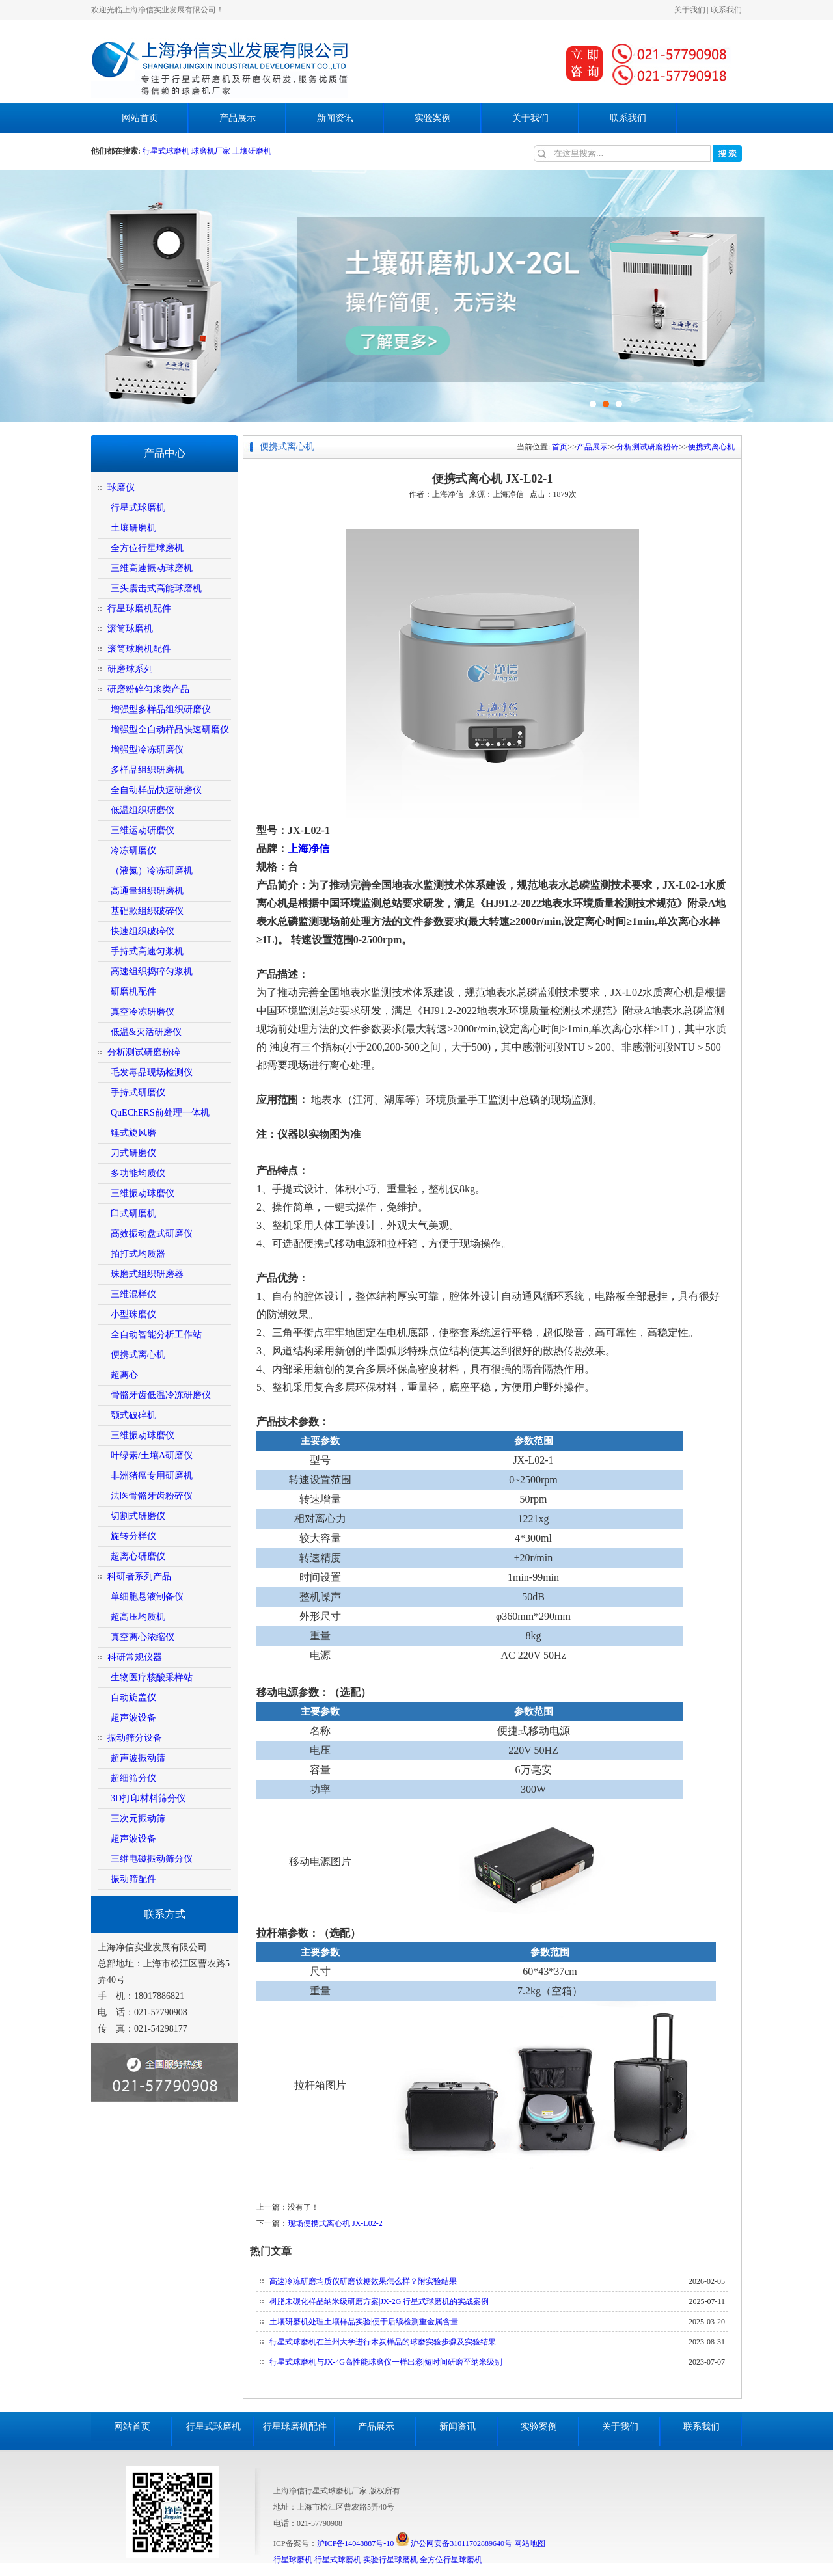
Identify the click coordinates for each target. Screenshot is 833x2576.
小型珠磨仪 (133, 1314)
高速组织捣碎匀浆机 (152, 971)
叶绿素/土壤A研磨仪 (152, 1455)
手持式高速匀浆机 (147, 951)
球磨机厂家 (210, 150)
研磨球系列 (130, 669)
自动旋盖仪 (133, 1697)
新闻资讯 (335, 118)
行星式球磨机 (167, 150)
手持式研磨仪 (138, 1092)
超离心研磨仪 (138, 1556)
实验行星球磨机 (390, 2559)
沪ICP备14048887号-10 (355, 2543)
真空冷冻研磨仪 (142, 1012)
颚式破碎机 (133, 1415)
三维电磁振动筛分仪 (152, 1859)
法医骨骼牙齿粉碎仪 (152, 1496)
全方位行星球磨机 (147, 548)
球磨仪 (121, 487)
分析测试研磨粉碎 (143, 1052)
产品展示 (237, 118)
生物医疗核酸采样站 (152, 1677)
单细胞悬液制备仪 (147, 1597)
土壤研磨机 (251, 150)
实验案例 (433, 118)
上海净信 (308, 848)
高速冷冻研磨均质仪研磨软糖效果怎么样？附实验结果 (363, 2281)
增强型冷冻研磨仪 (147, 750)
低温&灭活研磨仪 (146, 1032)
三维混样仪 (133, 1294)
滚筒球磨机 (130, 629)
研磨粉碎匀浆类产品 (148, 689)
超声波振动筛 (138, 1758)
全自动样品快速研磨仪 (156, 790)
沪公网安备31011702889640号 (454, 2543)
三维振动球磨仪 (142, 1193)
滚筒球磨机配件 (139, 649)
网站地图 (529, 2543)
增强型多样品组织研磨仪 (161, 709)
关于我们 (689, 9)
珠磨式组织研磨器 (147, 1274)
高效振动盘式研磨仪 (152, 1234)
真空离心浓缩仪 (142, 1637)
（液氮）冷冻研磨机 (152, 871)
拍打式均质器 (138, 1254)
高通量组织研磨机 (147, 891)
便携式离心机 (138, 1355)
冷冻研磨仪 (133, 850)
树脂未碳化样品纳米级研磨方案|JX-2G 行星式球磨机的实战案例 (379, 2301)
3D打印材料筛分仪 (148, 1798)
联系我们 (726, 9)
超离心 (124, 1375)
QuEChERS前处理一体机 (160, 1113)
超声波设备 (133, 1718)
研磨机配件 (133, 992)
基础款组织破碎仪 (147, 911)
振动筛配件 (133, 1879)
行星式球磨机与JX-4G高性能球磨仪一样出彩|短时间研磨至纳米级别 (385, 2362)
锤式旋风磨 (133, 1133)
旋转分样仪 (133, 1536)
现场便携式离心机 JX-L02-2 (335, 2223)
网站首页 (140, 118)
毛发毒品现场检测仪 (152, 1072)
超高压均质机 (138, 1617)
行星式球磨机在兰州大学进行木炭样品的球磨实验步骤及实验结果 (382, 2341)
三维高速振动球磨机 (152, 568)
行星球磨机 (292, 2559)
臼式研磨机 (133, 1213)
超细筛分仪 (133, 1778)
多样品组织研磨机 (147, 770)
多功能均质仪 (138, 1173)
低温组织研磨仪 (142, 810)
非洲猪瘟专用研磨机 (152, 1476)
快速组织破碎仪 (142, 931)
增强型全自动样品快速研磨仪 (170, 729)
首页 (559, 446)
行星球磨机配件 (139, 608)
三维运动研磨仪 (142, 830)
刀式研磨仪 (133, 1153)
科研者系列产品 (139, 1576)
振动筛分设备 (134, 1738)
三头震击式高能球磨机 (156, 588)
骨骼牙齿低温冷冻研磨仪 (161, 1395)
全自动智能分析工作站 (156, 1334)
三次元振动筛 (138, 1818)
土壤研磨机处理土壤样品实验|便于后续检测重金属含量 (363, 2321)
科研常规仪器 (134, 1657)
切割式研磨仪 (138, 1516)
